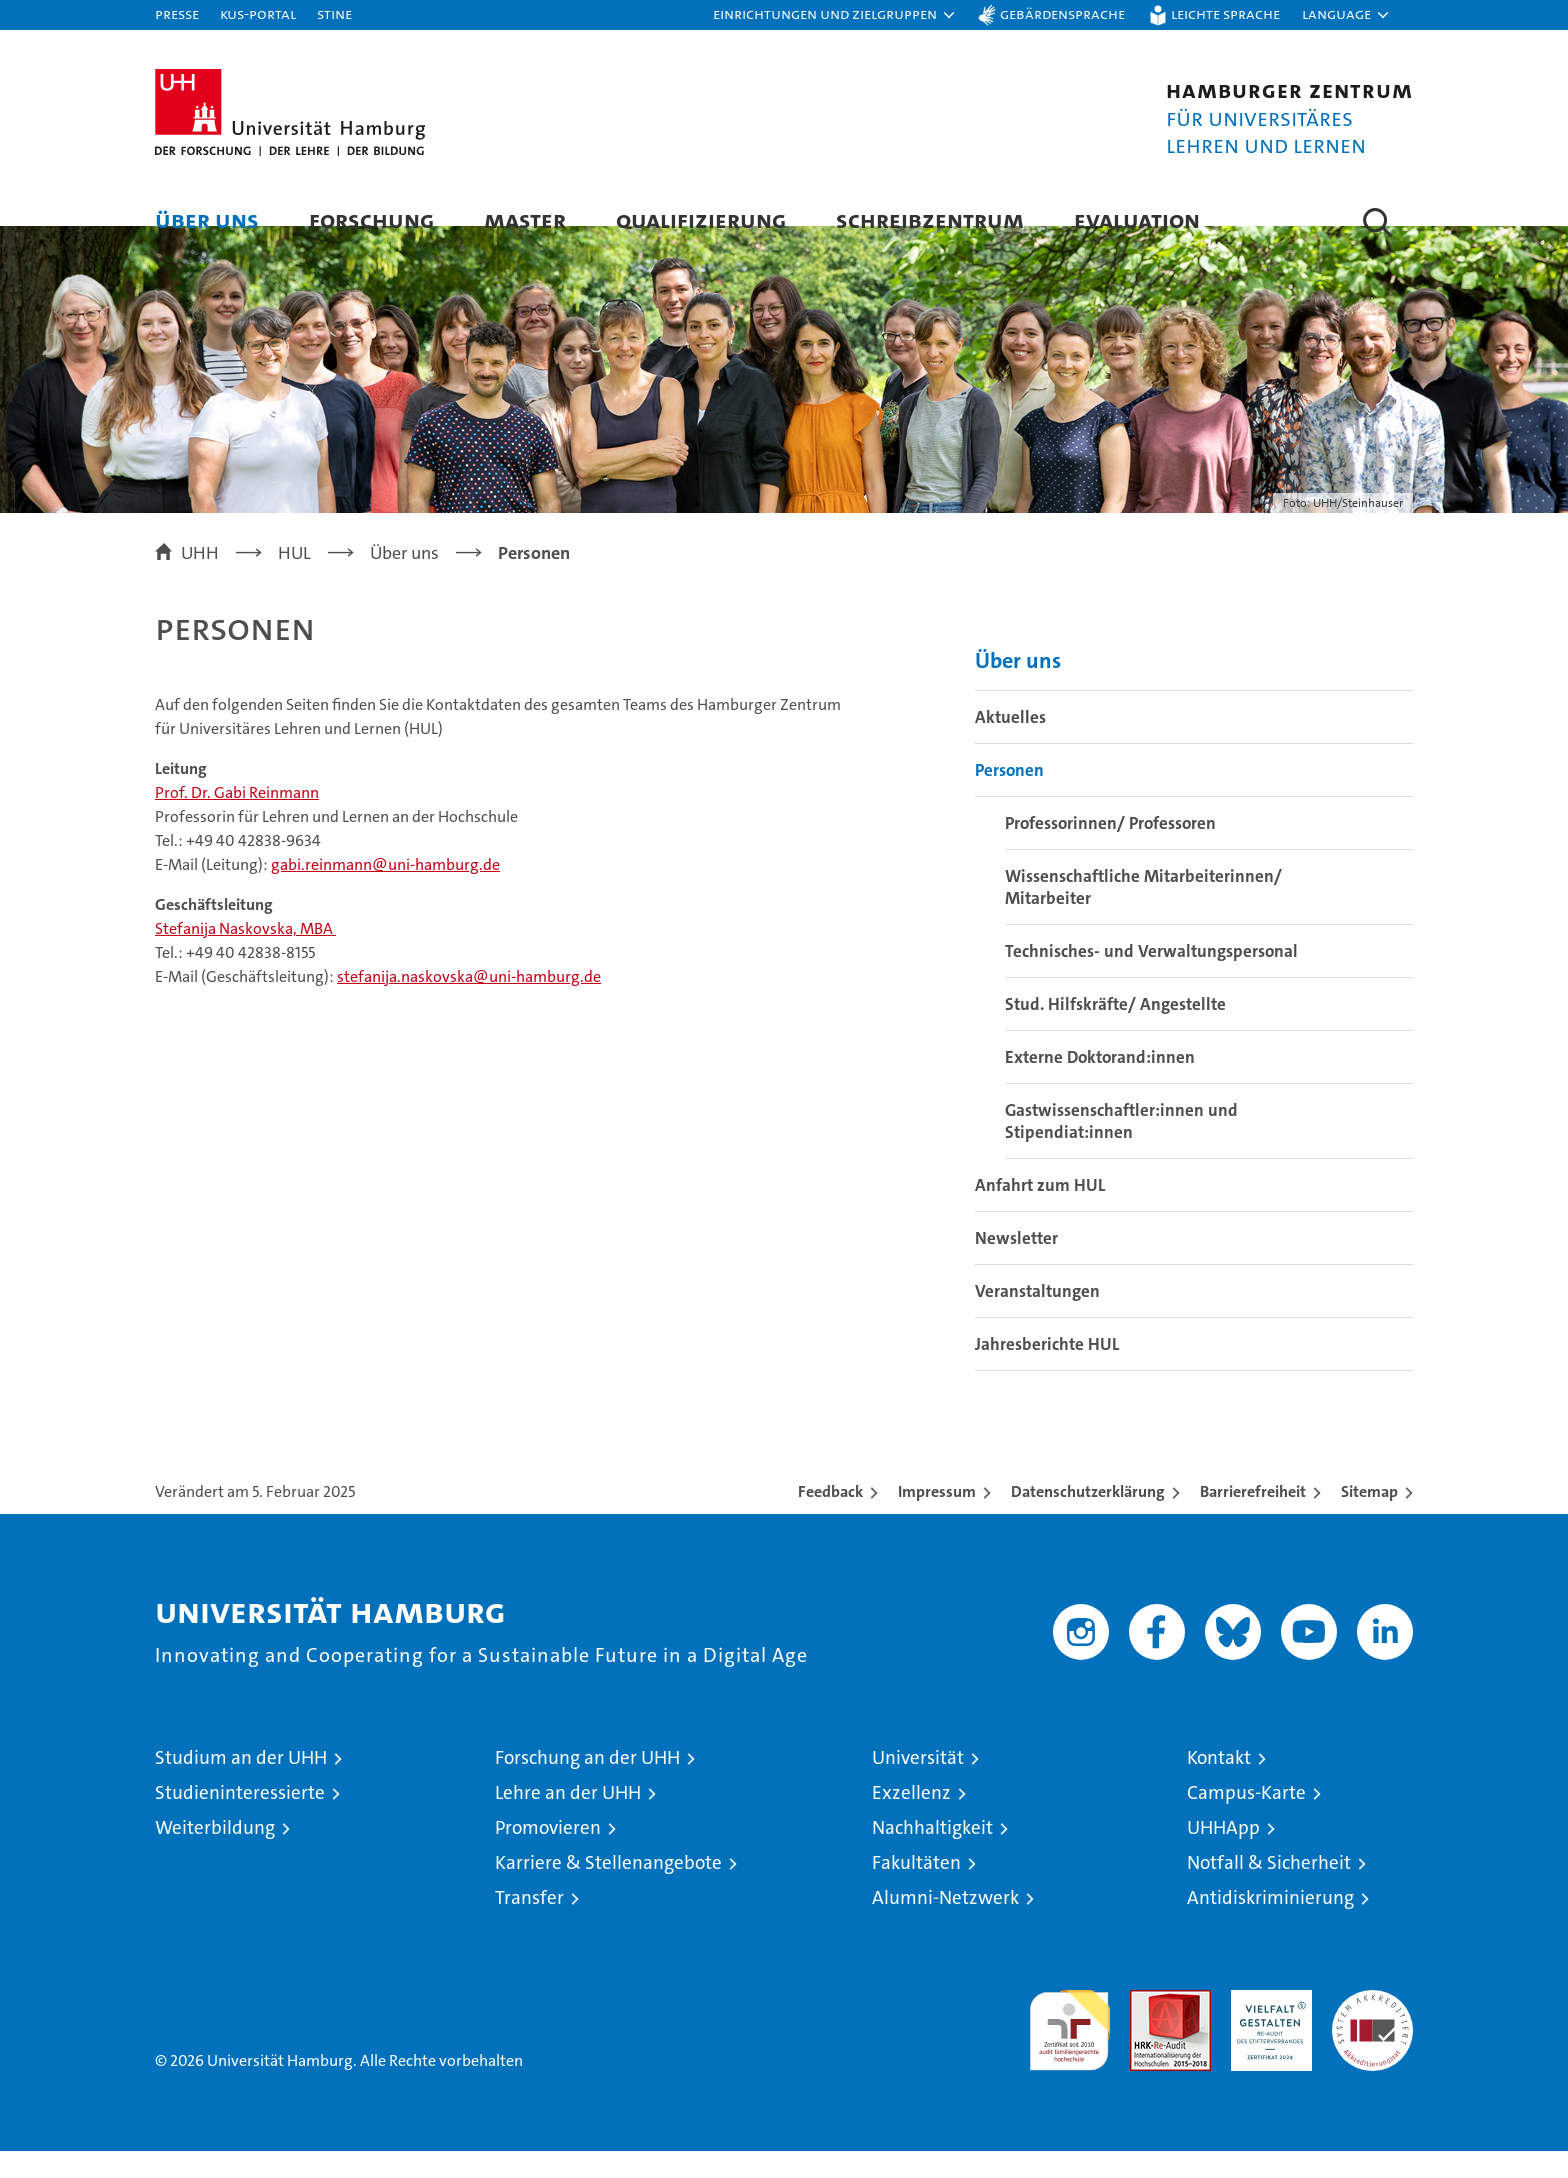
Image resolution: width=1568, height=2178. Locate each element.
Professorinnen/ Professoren (1110, 850)
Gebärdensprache (1062, 13)
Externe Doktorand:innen (1100, 1084)
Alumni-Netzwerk (945, 1924)
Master (525, 219)
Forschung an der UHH (587, 1784)
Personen (1009, 797)
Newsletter (1016, 1265)
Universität (918, 1784)
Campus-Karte (1246, 1819)
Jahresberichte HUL (1047, 1371)
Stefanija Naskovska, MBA (245, 956)
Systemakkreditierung (1372, 2027)
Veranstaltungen (1037, 1318)
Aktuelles (1010, 744)
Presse (177, 13)
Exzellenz (911, 1819)
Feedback (830, 1518)
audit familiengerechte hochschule (1069, 2048)
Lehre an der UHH (568, 1819)
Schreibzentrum (930, 219)
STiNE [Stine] (334, 13)
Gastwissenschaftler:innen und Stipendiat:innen (1121, 1148)
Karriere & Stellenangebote (608, 1889)
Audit (1149, 2027)
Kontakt (1219, 1784)
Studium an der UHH (241, 1784)
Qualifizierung (701, 219)
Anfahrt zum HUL (1040, 1212)
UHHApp (1223, 1854)
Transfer (529, 1924)
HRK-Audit (1266, 2027)
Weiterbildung (215, 1854)
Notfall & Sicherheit (1269, 1889)
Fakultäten (916, 1889)
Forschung (371, 219)
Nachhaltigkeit (932, 1854)
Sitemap (1369, 1518)
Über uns (207, 219)
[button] (835, 15)
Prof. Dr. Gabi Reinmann (237, 820)
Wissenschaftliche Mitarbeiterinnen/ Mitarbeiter (1143, 914)
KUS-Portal (258, 13)
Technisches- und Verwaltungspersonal (1151, 978)
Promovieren (548, 1854)
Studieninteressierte (240, 1819)
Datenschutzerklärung (1088, 1518)
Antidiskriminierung (1270, 1924)
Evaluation (1137, 219)
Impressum (937, 1518)
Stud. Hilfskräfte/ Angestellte (1115, 1031)
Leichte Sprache (1225, 13)
